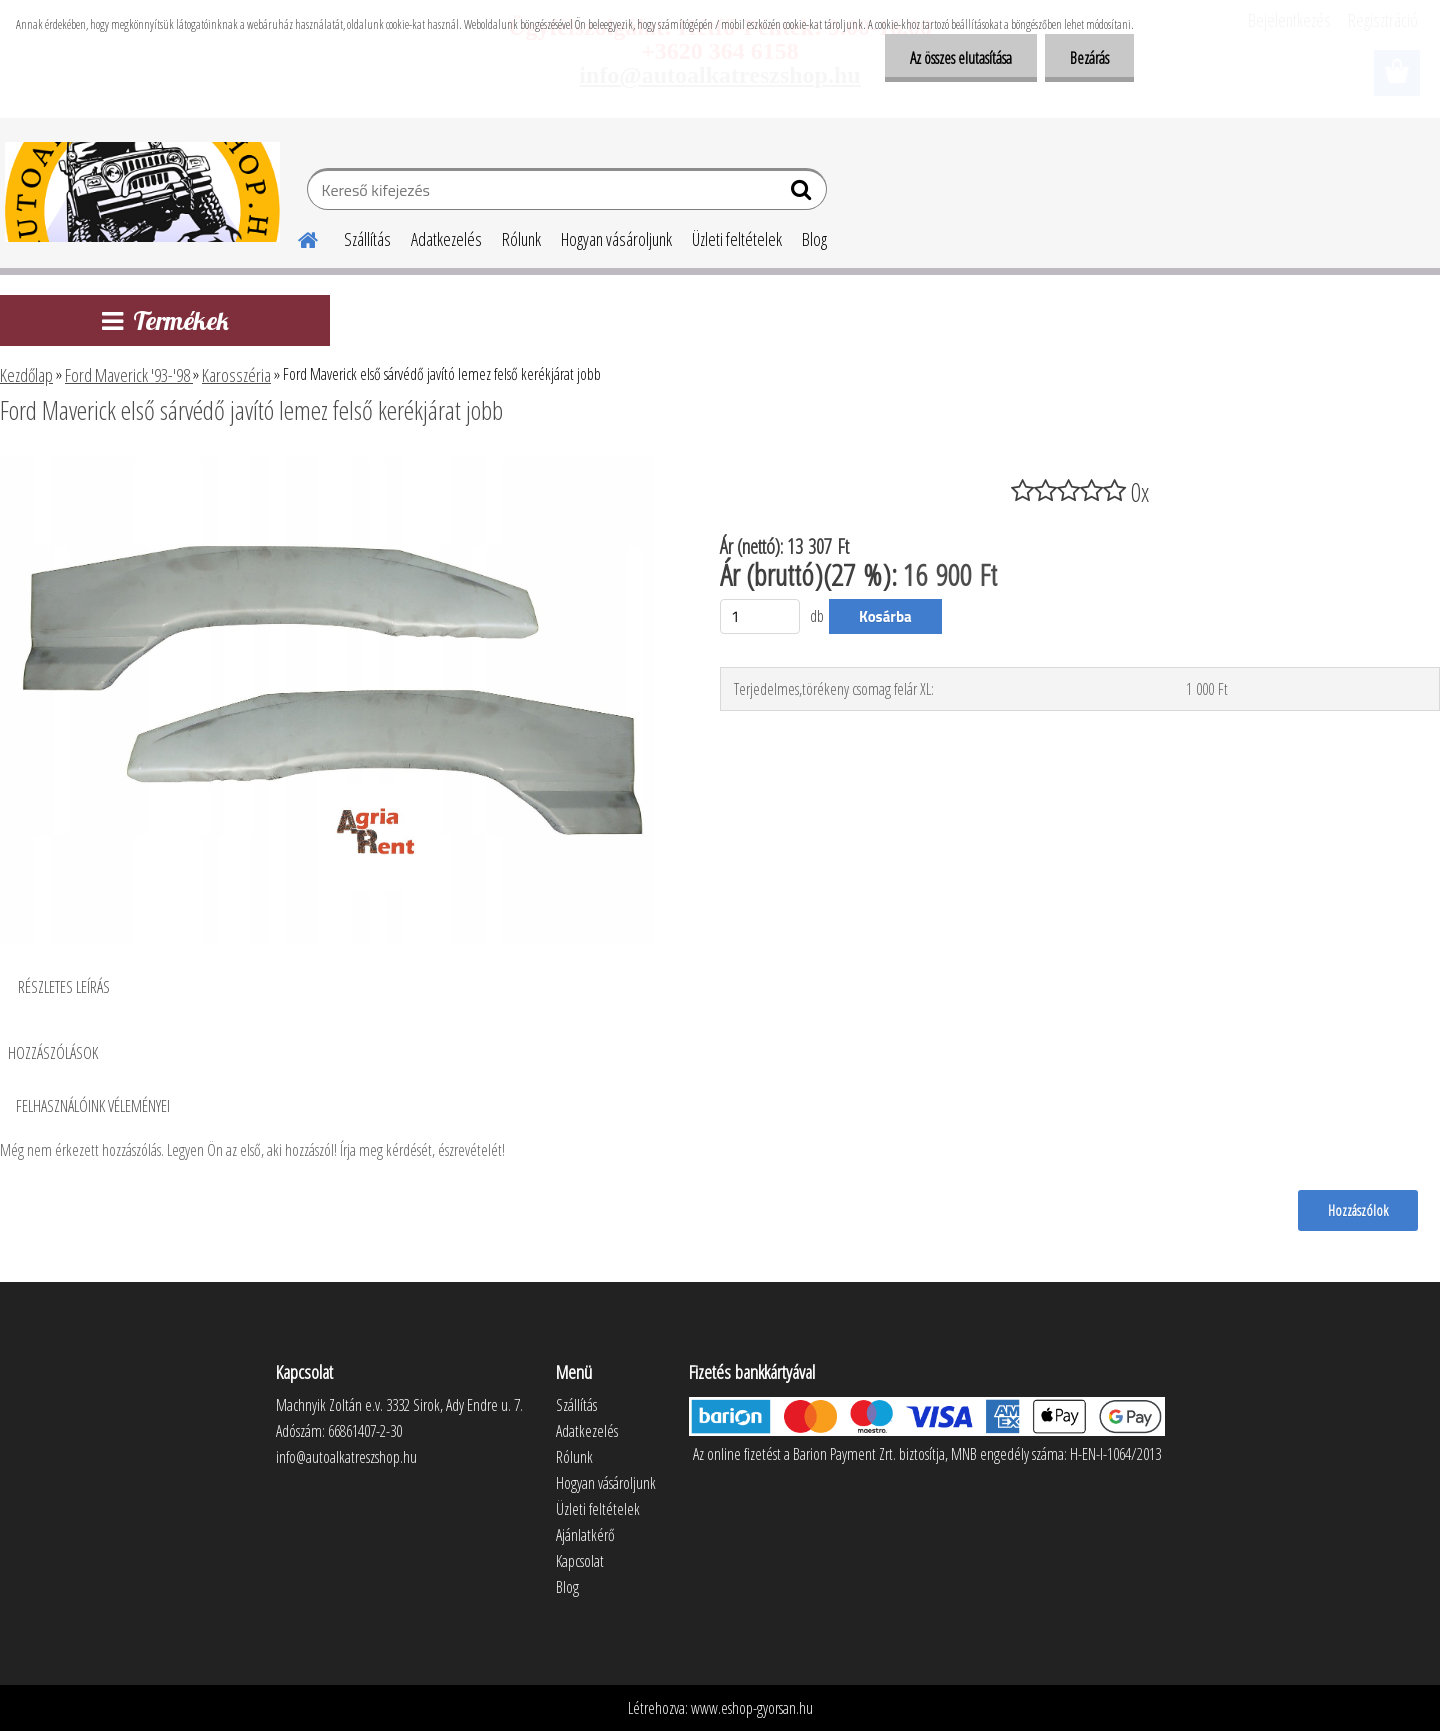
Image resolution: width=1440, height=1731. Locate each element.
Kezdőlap (26, 375)
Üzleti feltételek (737, 239)
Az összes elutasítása (961, 58)
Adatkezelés (446, 239)
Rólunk (521, 239)
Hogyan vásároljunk (616, 239)
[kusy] (760, 616)
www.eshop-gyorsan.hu (752, 1708)
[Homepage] (296, 237)
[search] (803, 194)
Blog (814, 239)
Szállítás (367, 239)
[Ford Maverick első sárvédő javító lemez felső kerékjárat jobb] (335, 465)
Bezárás (1089, 58)
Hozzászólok (1358, 1210)
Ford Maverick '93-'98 (129, 375)
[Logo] (142, 192)
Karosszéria (236, 375)
